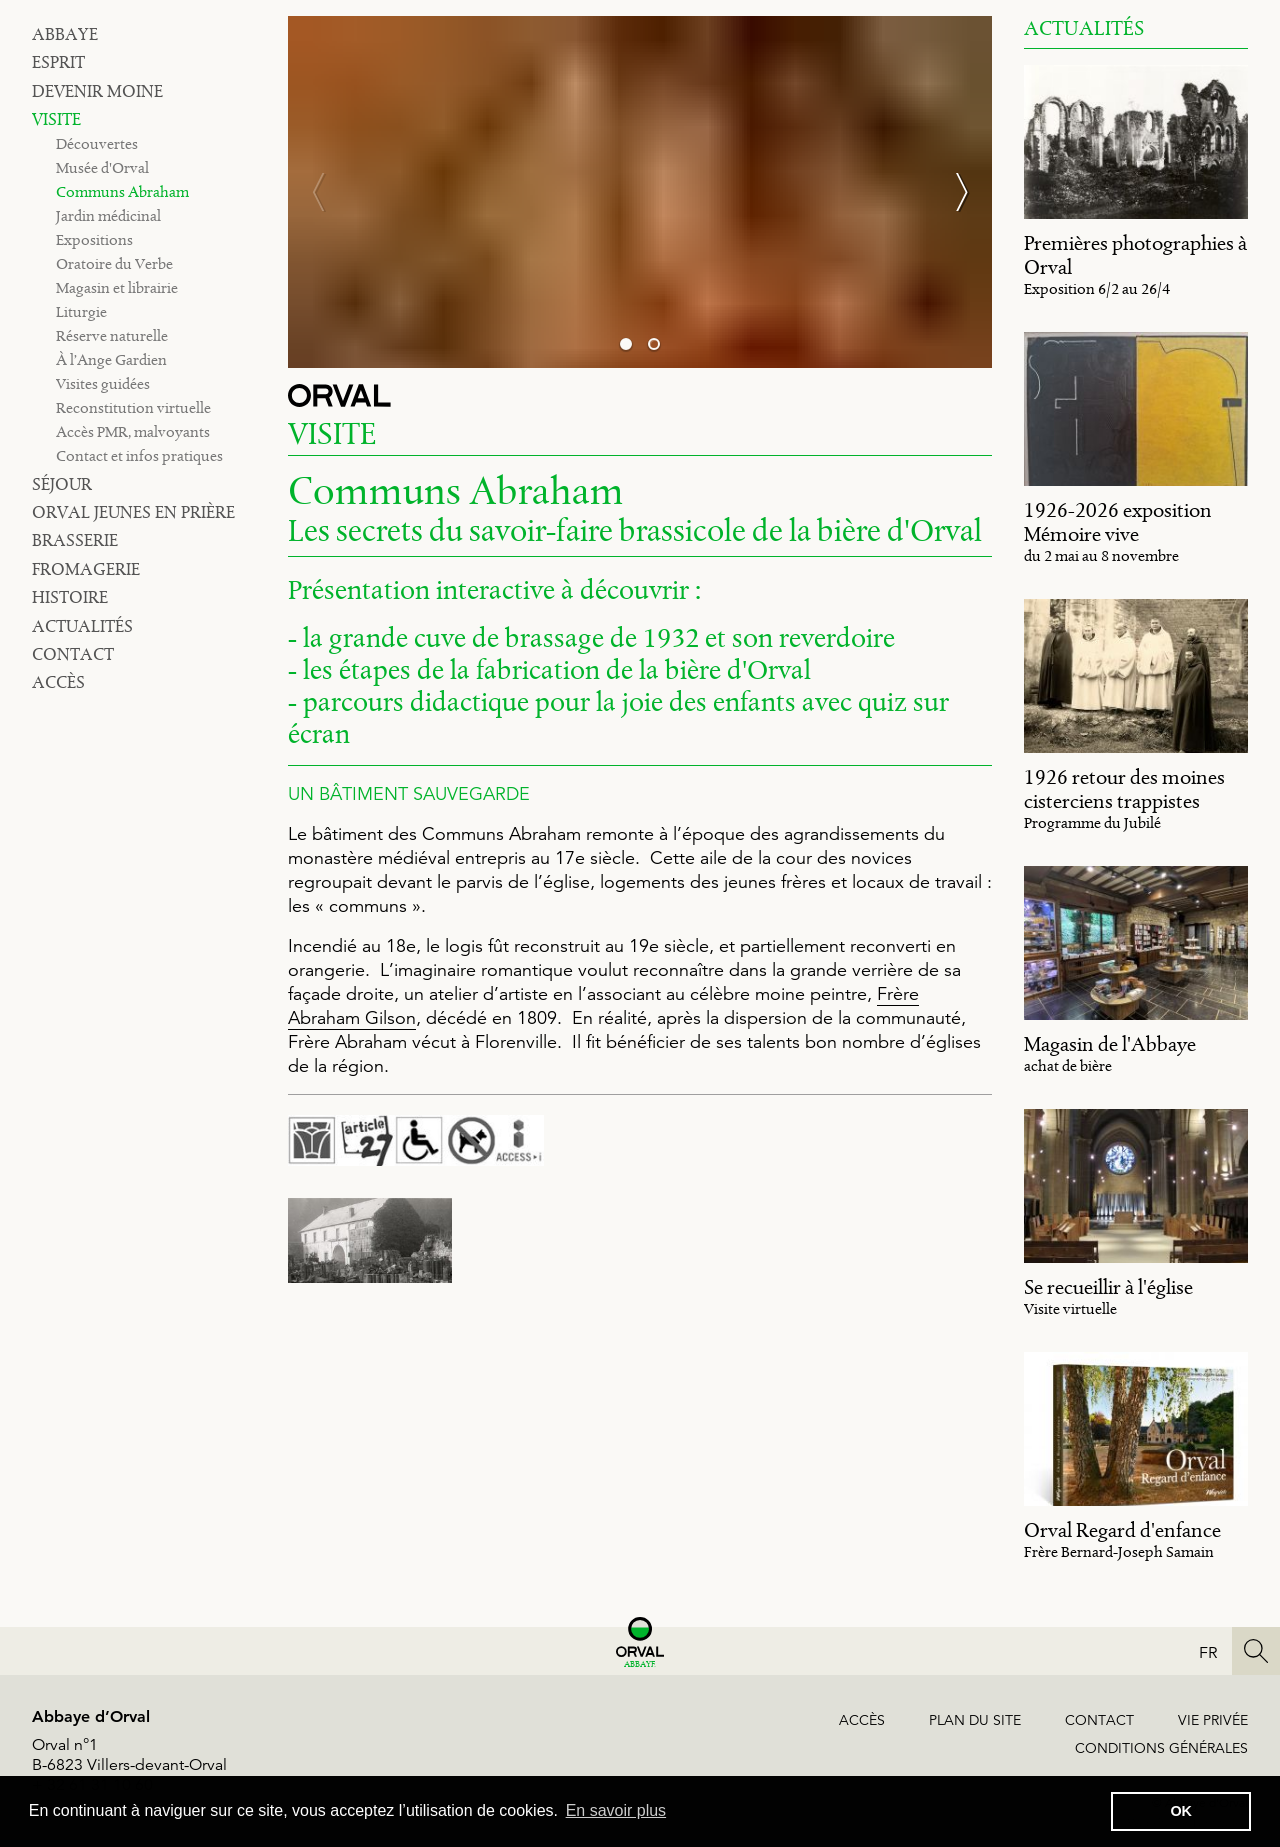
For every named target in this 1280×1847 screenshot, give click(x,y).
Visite (56, 119)
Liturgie (81, 311)
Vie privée (1213, 1720)
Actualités (82, 626)
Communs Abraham (122, 191)
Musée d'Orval (102, 167)
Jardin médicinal (108, 215)
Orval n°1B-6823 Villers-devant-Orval (129, 1755)
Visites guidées (103, 383)
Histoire (70, 597)
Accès (58, 682)
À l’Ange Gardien (111, 359)
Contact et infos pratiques (139, 455)
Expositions (94, 239)
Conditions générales (1161, 1748)
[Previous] (328, 192)
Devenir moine (97, 91)
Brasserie (75, 540)
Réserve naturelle (112, 335)
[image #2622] (370, 1240)
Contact (73, 654)
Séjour (62, 484)
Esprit (58, 62)
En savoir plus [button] (616, 1810)
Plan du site (975, 1720)
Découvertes (97, 143)
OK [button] (1181, 1811)
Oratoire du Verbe (114, 263)
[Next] (952, 192)
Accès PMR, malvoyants (133, 431)
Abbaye (65, 34)
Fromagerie (86, 569)
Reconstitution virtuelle (133, 407)
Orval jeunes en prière (133, 512)
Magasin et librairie (117, 287)
